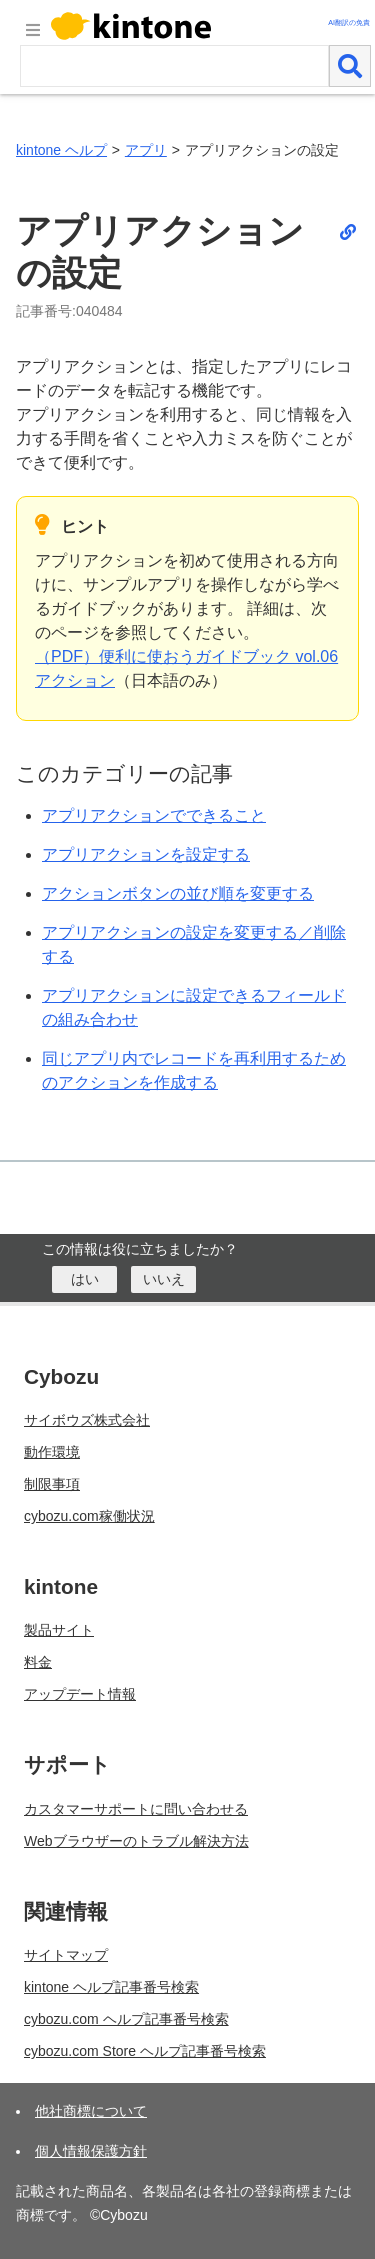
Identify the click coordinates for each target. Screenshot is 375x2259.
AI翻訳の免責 (349, 22)
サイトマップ (66, 1955)
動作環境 (52, 1452)
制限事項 (52, 1484)
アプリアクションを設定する (146, 854)
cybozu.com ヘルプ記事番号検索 (126, 2019)
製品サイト (59, 1630)
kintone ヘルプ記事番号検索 (111, 1987)
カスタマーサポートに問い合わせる (136, 1809)
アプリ (146, 150)
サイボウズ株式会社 (87, 1420)
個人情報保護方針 (91, 2151)
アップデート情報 (80, 1694)
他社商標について (91, 2111)
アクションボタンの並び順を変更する (178, 893)
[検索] (350, 66)
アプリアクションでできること (154, 815)
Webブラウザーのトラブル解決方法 (136, 1841)
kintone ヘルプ (61, 150)
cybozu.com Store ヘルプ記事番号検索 (145, 2051)
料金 (38, 1662)
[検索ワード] (174, 66)
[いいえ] (163, 1279)
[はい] (84, 1279)
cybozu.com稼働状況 (89, 1516)
